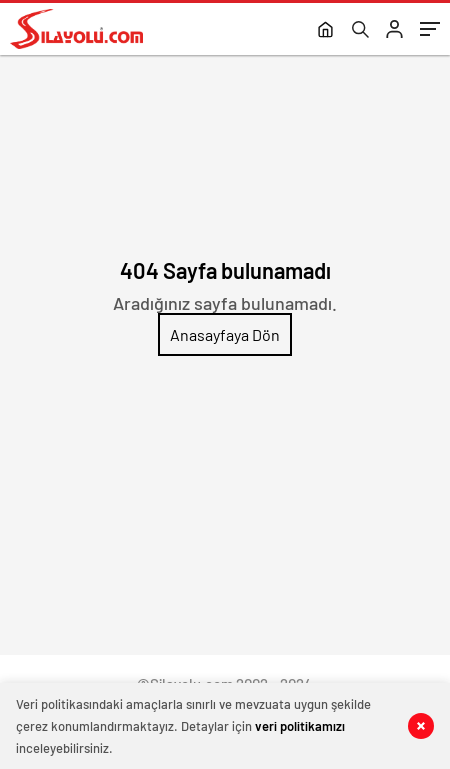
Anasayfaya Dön (225, 334)
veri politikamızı (300, 726)
